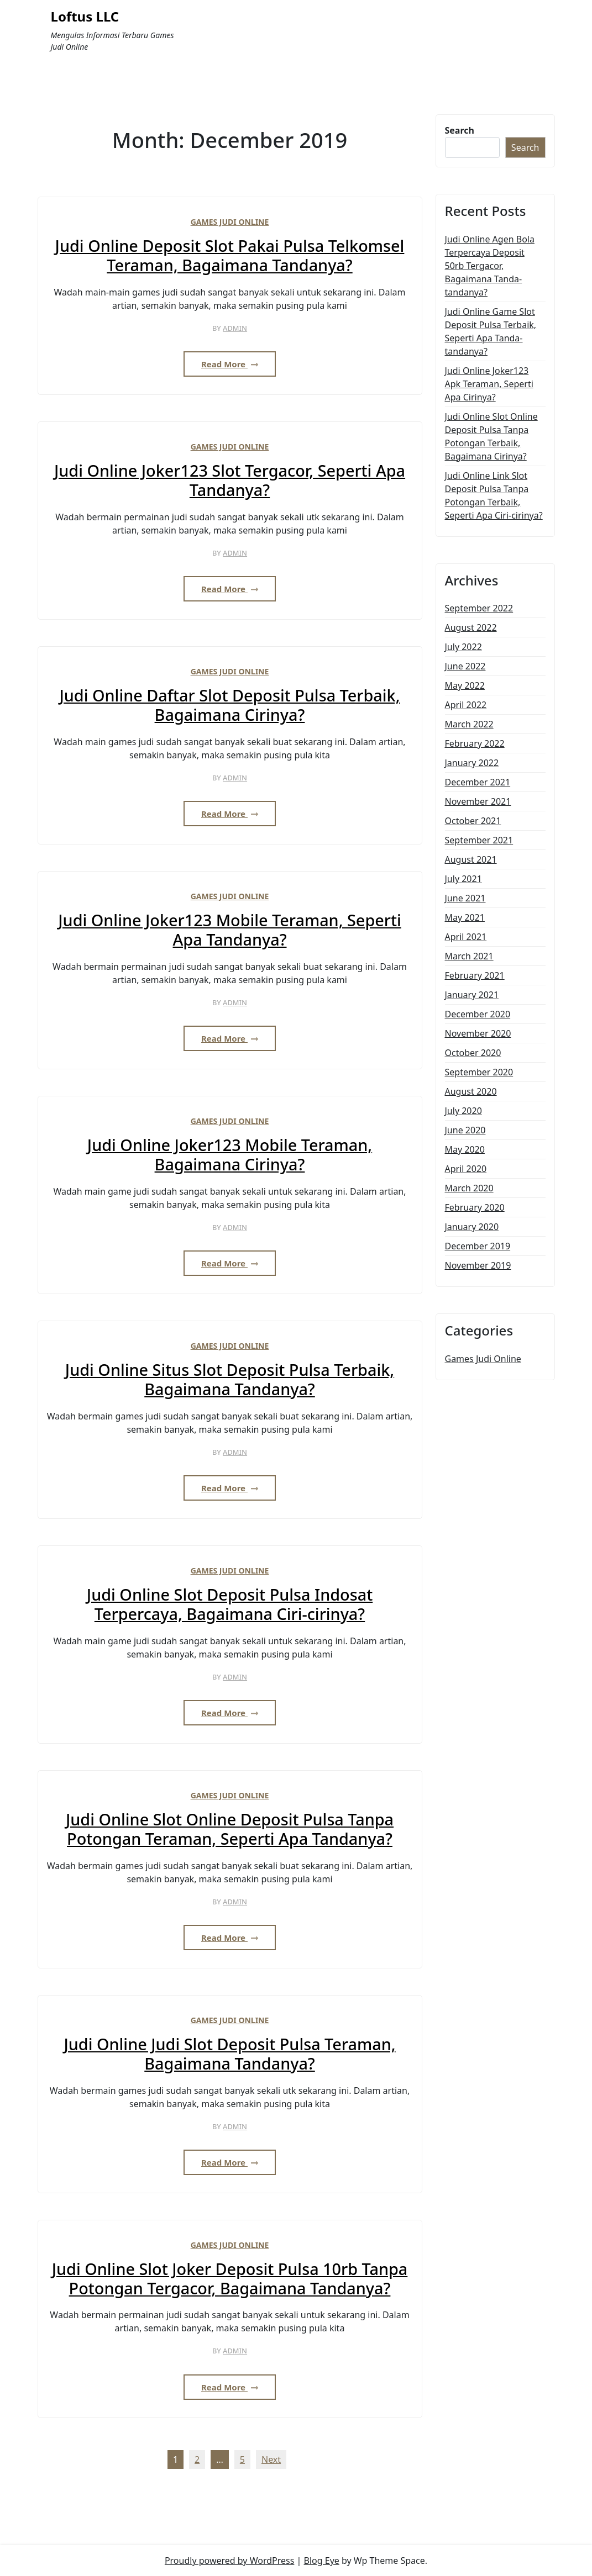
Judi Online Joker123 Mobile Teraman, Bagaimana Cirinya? (229, 1155)
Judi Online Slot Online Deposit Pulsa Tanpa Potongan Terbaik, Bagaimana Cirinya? (491, 436)
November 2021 (478, 801)
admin (235, 328)
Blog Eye (321, 2560)
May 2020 (465, 1149)
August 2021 (471, 859)
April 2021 (466, 937)
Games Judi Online (230, 222)
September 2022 (479, 608)
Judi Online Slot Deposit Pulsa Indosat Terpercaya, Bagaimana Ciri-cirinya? (230, 1604)
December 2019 (478, 1246)
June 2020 (465, 1130)
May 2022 (465, 685)
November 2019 (478, 1265)
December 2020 (478, 1014)
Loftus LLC (85, 17)
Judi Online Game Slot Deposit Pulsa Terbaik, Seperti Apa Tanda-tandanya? (491, 331)
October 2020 (473, 1053)
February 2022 (475, 743)
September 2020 (479, 1072)
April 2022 (466, 705)
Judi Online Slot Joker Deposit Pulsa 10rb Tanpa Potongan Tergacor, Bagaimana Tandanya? (230, 2279)
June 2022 (465, 666)
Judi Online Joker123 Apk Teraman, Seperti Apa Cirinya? (489, 384)
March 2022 (469, 724)
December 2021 (478, 782)
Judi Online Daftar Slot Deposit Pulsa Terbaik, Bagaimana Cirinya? (229, 705)
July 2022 (463, 647)
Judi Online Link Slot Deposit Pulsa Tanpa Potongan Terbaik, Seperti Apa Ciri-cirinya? (494, 495)
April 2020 (466, 1169)
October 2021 (473, 821)
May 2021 (465, 917)
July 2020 (463, 1111)
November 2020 (478, 1033)
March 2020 (469, 1188)
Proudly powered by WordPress (229, 2560)
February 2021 (475, 975)
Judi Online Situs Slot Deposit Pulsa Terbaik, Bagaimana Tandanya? (229, 1379)
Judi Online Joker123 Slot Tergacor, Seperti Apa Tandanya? (229, 480)
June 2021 (465, 898)
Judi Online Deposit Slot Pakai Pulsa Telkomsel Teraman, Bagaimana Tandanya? (230, 255)
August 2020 (471, 1091)
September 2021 (479, 840)
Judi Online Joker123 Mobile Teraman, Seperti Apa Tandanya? (229, 930)
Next (271, 2459)
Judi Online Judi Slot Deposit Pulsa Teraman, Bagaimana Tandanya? (229, 2054)
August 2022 (471, 627)
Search (459, 130)
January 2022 (472, 763)
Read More (229, 363)
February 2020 (475, 1207)
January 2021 (472, 995)
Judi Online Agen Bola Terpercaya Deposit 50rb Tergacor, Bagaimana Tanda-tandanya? (490, 265)
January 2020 (472, 1227)
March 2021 (469, 956)
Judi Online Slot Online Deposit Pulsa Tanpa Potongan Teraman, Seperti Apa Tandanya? (230, 1829)
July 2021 (463, 879)
